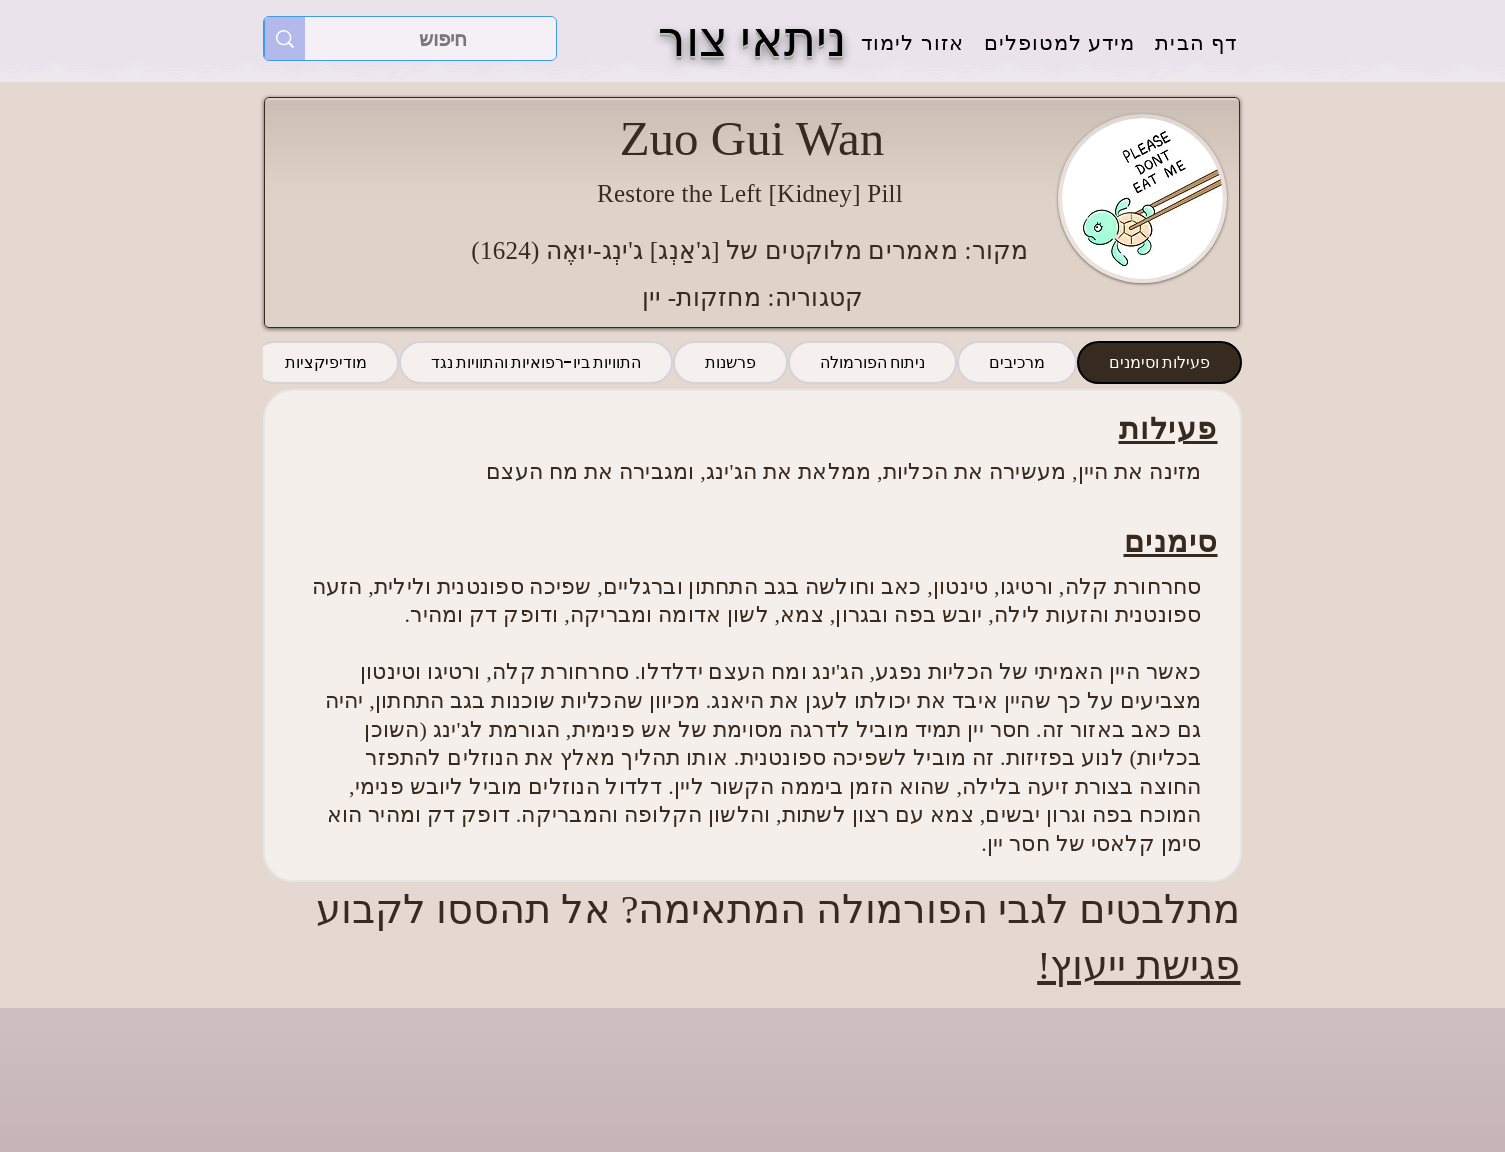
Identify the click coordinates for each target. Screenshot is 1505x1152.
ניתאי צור (752, 39)
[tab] (1159, 362)
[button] (1060, 43)
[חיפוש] (443, 39)
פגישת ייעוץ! (1138, 965)
